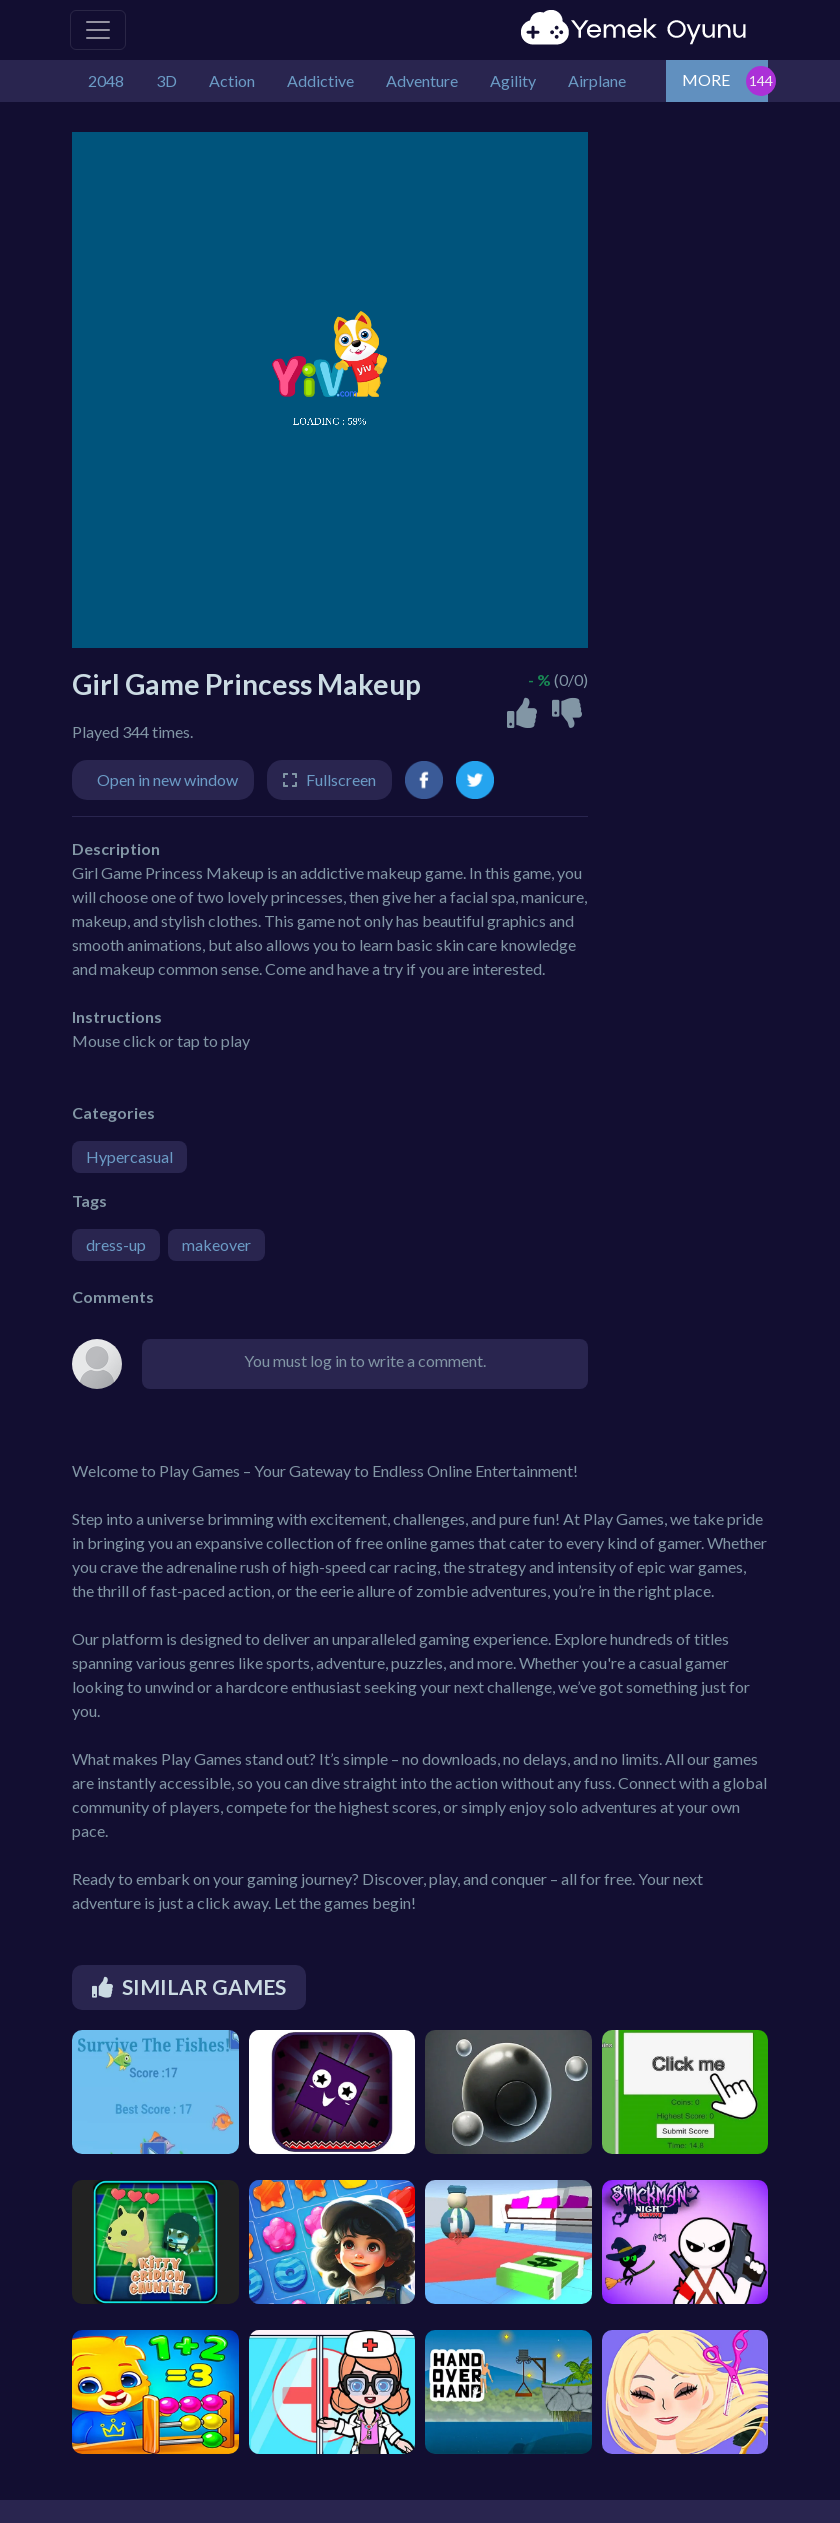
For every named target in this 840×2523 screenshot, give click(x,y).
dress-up (116, 1244)
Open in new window (167, 779)
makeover (216, 1244)
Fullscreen (341, 779)
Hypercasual (129, 1156)
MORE (706, 79)
